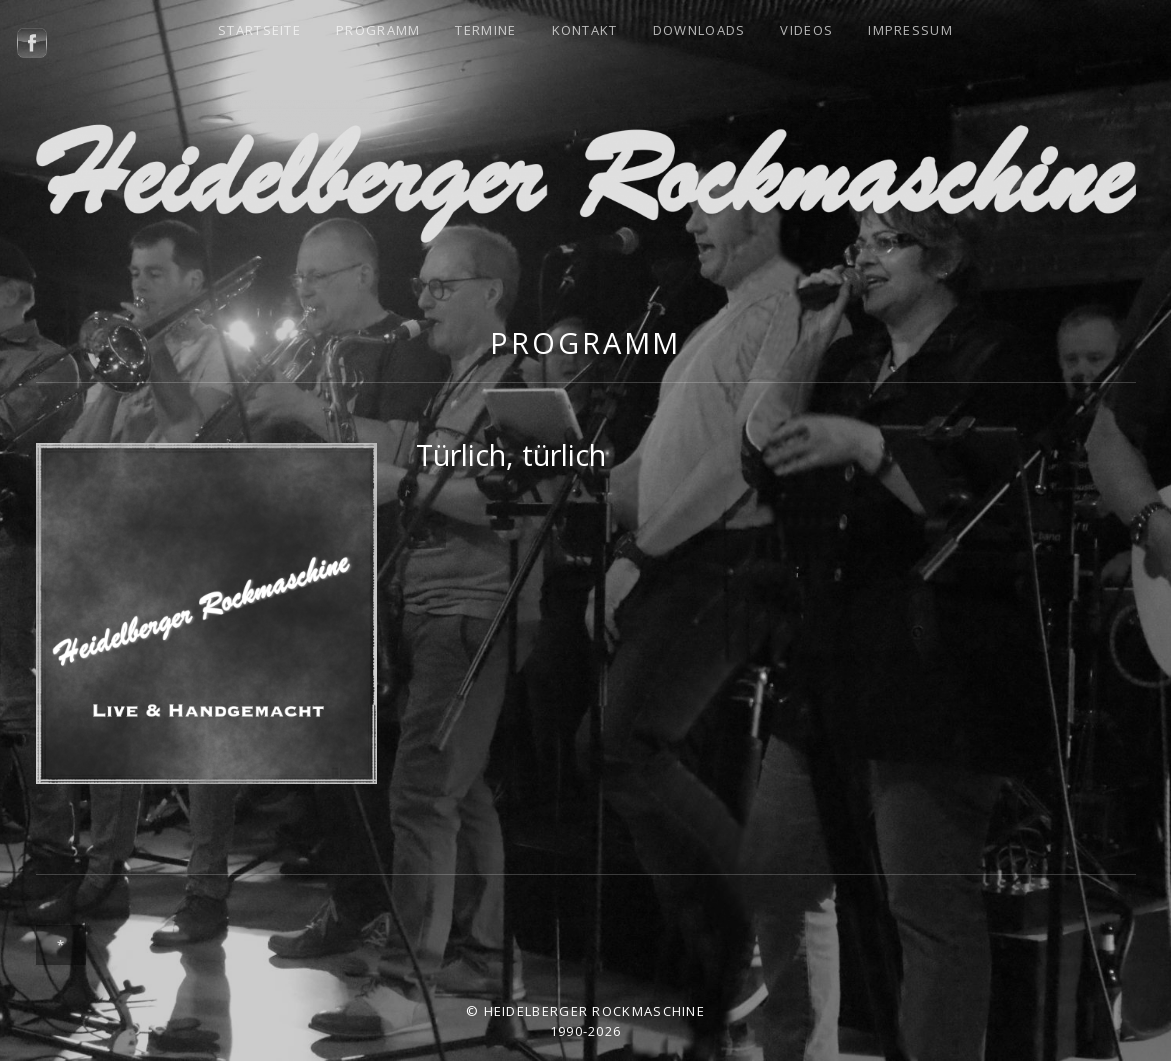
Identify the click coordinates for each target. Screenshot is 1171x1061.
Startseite (259, 30)
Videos (806, 30)
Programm (378, 30)
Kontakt (585, 30)
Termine (485, 30)
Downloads (699, 30)
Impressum (910, 30)
